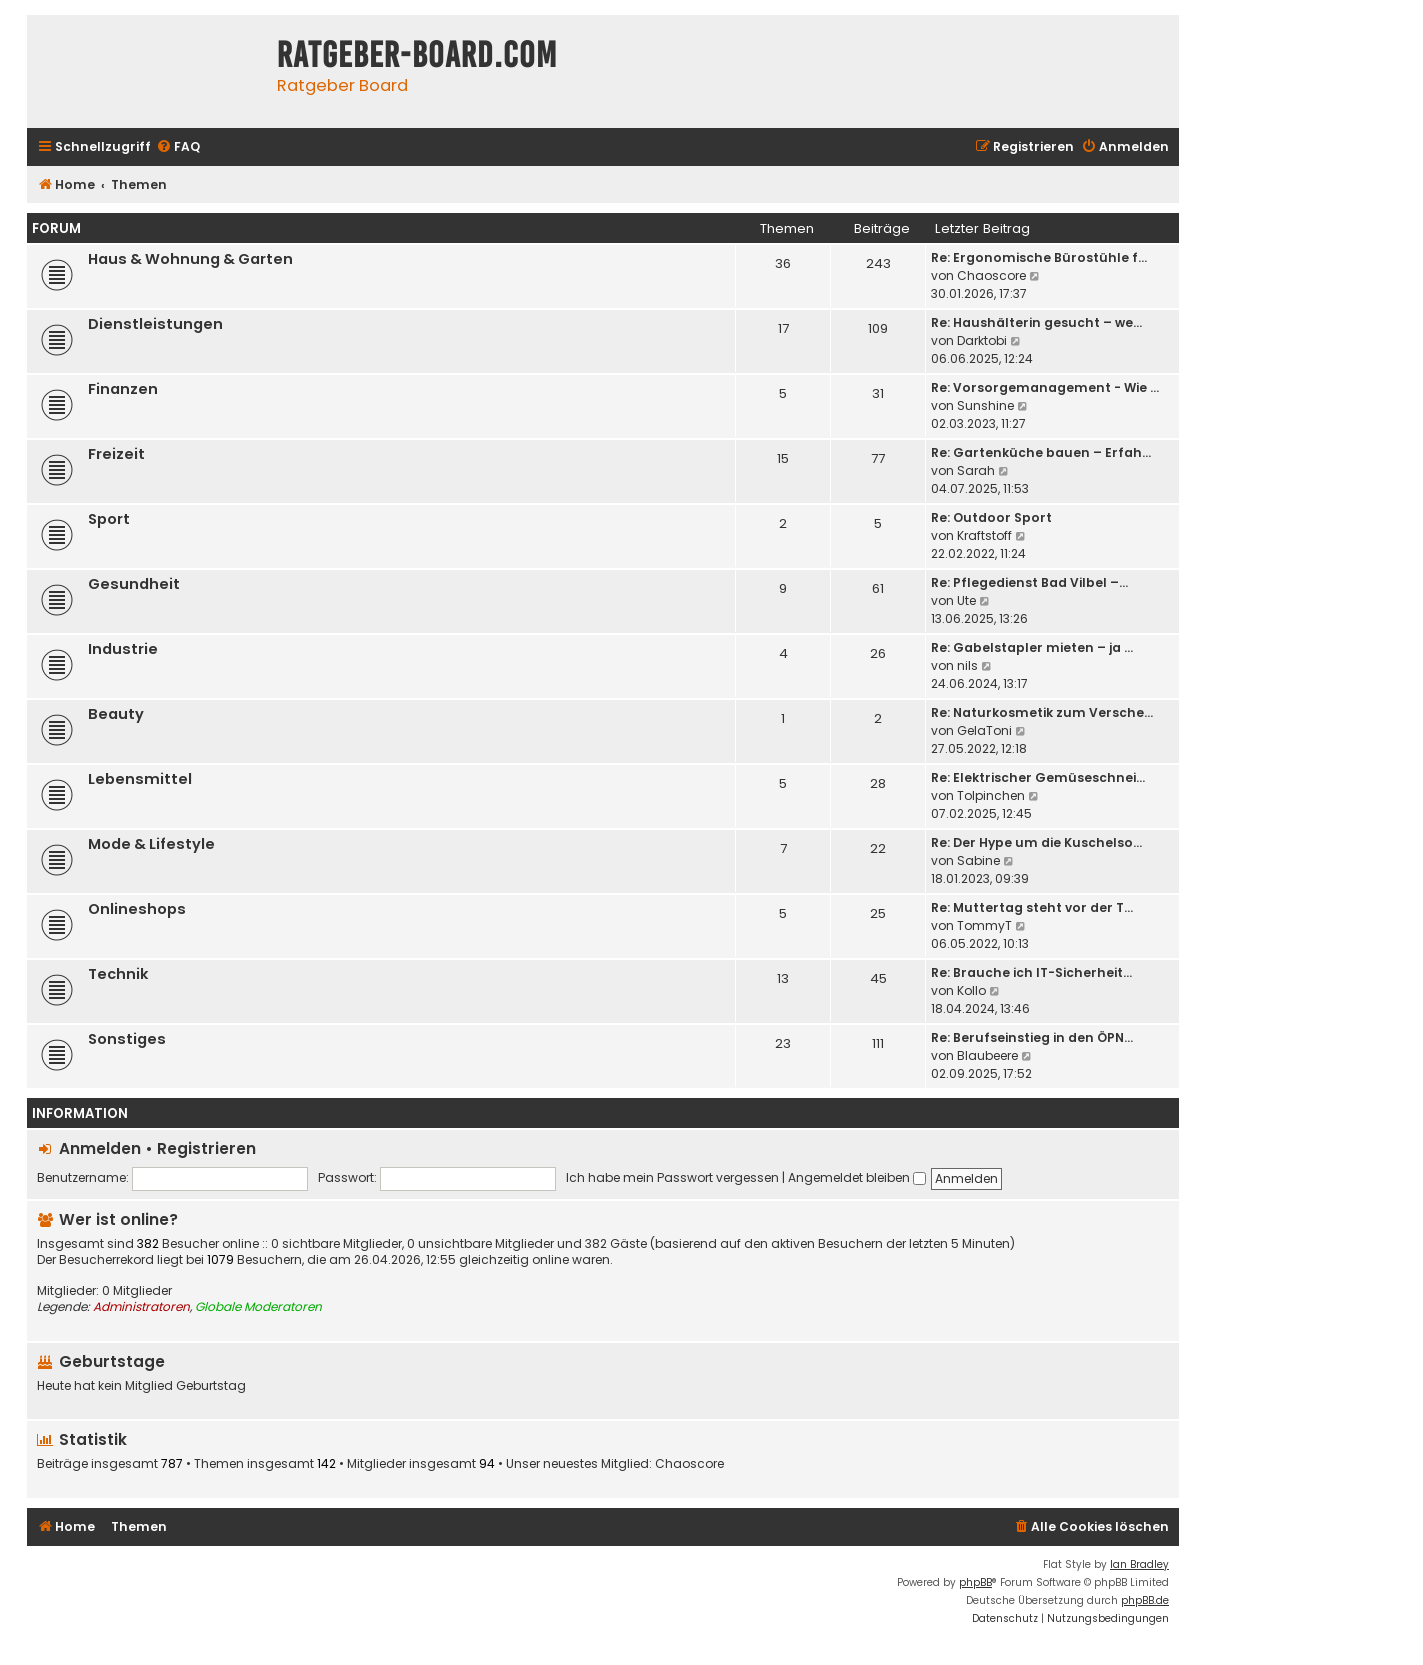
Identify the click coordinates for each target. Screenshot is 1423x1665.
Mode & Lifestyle (151, 844)
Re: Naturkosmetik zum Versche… (1042, 712)
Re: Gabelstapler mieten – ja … (1032, 647)
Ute (966, 600)
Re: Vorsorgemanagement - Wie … (1045, 387)
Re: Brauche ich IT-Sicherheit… (1031, 972)
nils (967, 665)
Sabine (978, 860)
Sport (109, 519)
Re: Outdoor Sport (991, 517)
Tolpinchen (991, 795)
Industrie (123, 649)
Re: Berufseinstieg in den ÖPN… (1032, 1037)
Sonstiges (127, 1039)
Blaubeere (987, 1055)
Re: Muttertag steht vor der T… (1032, 907)
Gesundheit (134, 584)
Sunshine (985, 405)
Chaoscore (991, 275)
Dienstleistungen (155, 324)
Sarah (976, 470)
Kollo (971, 990)
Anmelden (100, 1148)
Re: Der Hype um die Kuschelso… (1036, 842)
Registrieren (206, 1148)
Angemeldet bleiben (857, 1177)
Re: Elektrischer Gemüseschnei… (1038, 777)
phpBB (975, 1582)
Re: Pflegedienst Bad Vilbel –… (1029, 582)
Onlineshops (137, 909)
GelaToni (984, 730)
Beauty (116, 714)
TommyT (984, 925)
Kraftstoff (984, 535)
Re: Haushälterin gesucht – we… (1036, 322)
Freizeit (116, 454)
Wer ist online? (118, 1219)
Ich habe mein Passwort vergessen (672, 1177)
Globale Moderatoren (258, 1307)
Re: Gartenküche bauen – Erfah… (1041, 452)
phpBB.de (1145, 1600)
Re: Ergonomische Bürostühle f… (1039, 257)
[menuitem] (178, 147)
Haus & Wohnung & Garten (190, 259)
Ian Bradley (1139, 1564)
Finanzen (123, 389)
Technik (118, 974)
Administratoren (141, 1307)
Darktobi (982, 340)
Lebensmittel (140, 779)
